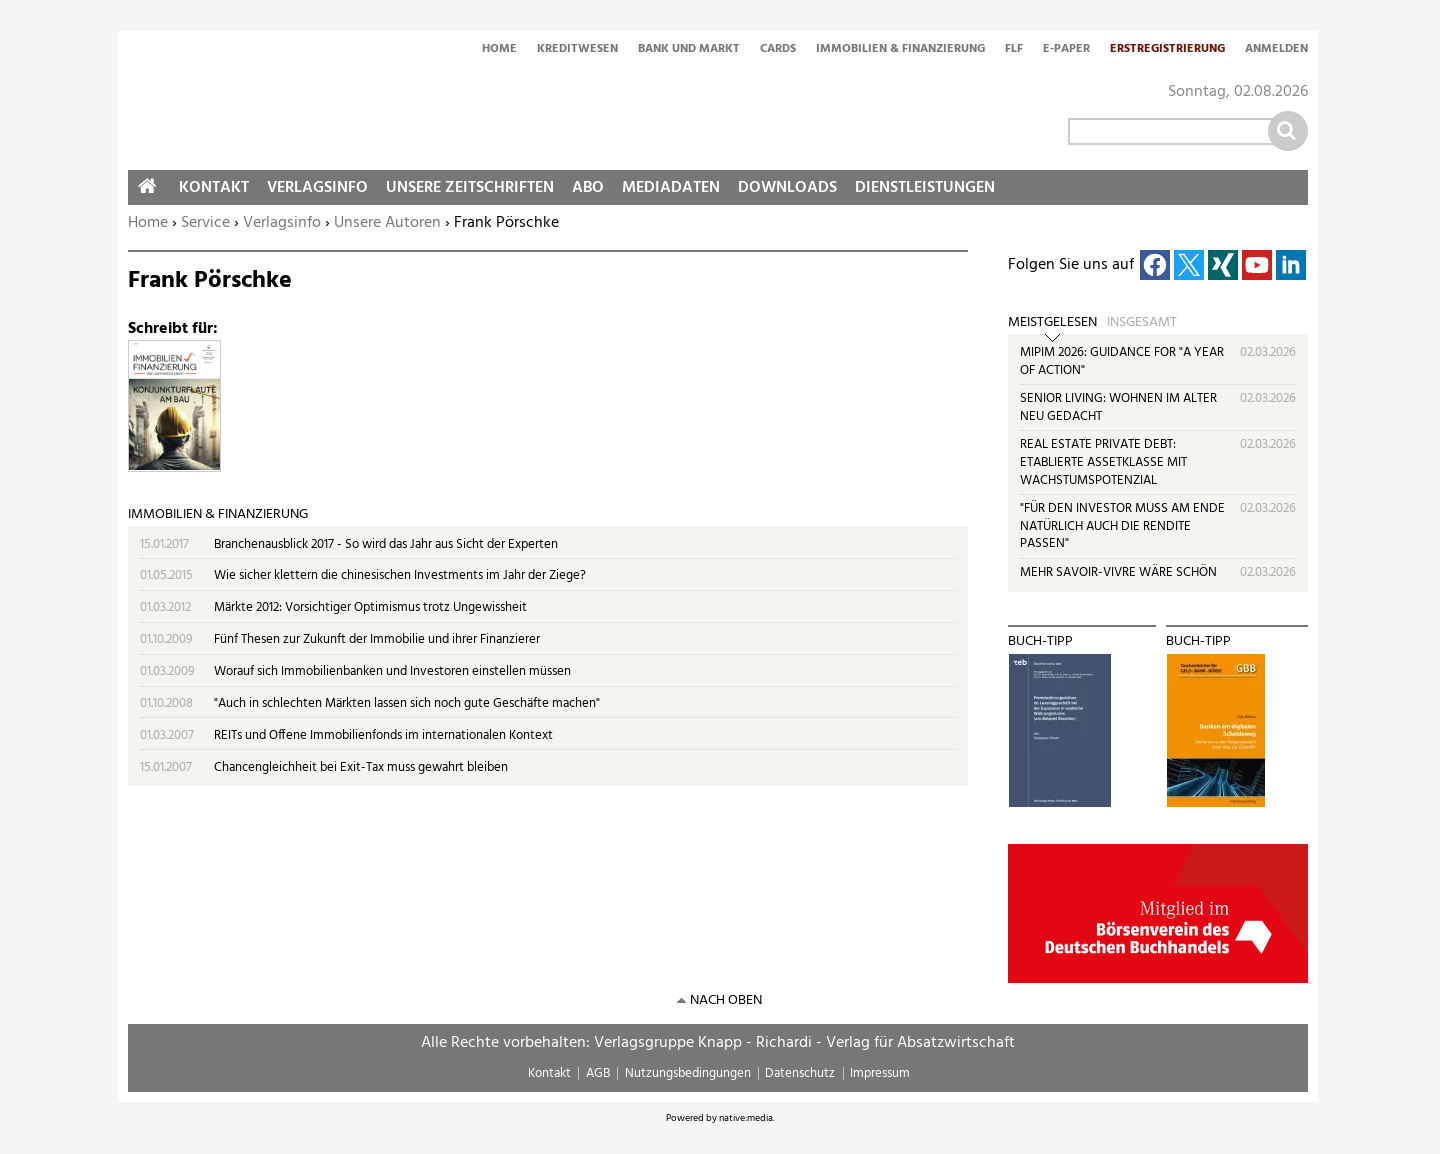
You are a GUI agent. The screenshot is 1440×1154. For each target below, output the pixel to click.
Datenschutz (800, 1073)
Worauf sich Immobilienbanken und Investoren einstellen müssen (392, 671)
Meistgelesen (1052, 323)
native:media (746, 1118)
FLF (1014, 50)
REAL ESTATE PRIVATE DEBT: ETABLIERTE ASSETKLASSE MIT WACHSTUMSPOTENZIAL (1103, 462)
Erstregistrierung (1167, 50)
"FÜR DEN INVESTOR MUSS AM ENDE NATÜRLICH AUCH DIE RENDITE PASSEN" (1122, 526)
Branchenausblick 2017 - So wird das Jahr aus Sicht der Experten (386, 544)
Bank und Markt (689, 50)
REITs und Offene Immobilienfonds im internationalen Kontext (383, 735)
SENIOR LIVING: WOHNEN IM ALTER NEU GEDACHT (1118, 407)
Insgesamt (1142, 323)
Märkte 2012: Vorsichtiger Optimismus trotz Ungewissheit (370, 607)
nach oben (726, 1000)
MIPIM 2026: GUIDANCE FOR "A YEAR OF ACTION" (1122, 361)
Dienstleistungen (925, 188)
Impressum (880, 1073)
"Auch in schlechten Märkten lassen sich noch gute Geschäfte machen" (407, 703)
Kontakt (214, 188)
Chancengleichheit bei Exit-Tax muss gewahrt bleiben (361, 767)
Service (205, 223)
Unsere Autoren (387, 223)
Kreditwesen (577, 50)
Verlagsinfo (282, 223)
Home (499, 50)
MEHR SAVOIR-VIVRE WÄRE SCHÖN (1118, 572)
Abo (588, 188)
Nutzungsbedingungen (688, 1073)
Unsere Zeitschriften (470, 188)
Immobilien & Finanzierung (900, 50)
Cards (778, 50)
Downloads (787, 188)
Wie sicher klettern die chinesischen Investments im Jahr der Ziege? (400, 575)
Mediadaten (671, 188)
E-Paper (1066, 50)
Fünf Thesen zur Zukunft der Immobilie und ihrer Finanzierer (377, 639)
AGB (598, 1073)
